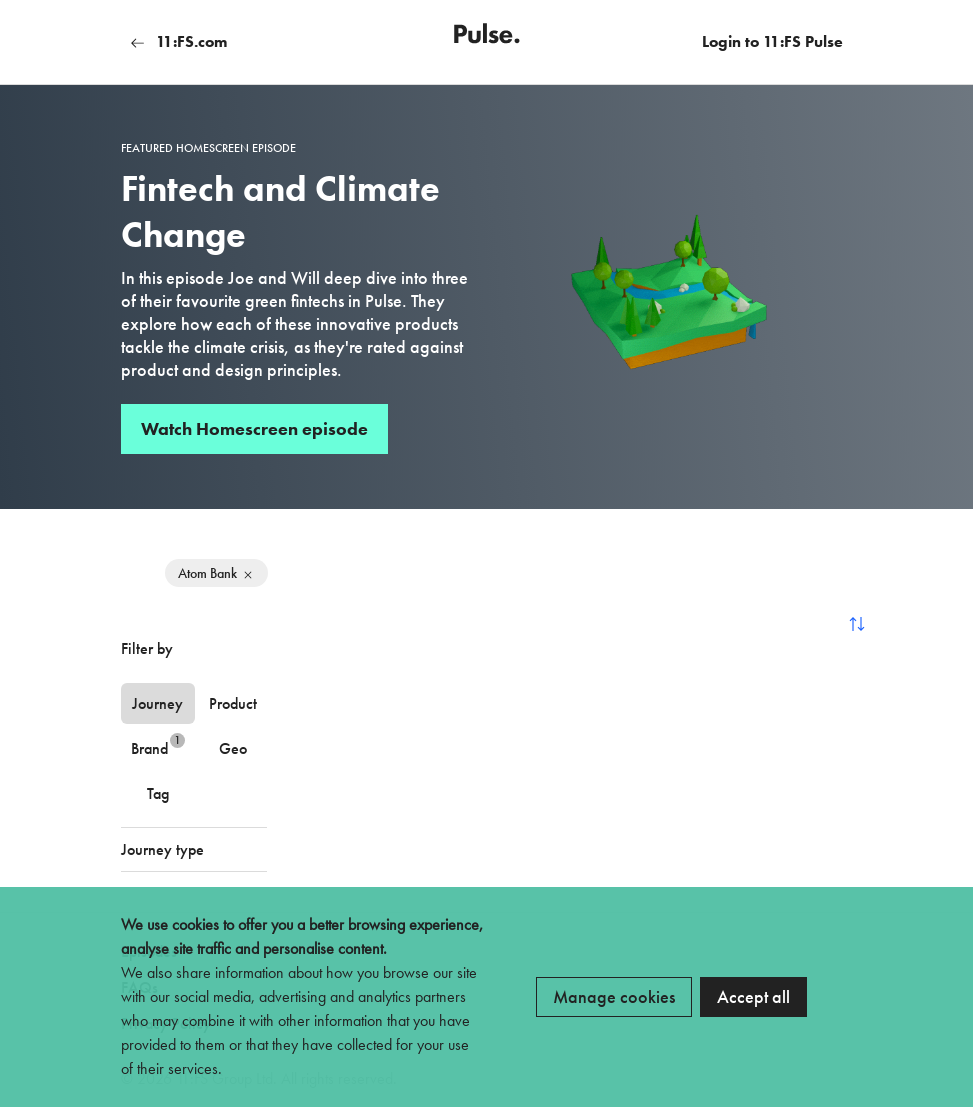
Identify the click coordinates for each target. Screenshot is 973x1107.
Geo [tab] (233, 748)
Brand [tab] (158, 745)
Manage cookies (614, 996)
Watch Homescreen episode (254, 428)
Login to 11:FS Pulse (772, 41)
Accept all (753, 996)
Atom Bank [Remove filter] (216, 573)
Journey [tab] (157, 703)
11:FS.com (179, 41)
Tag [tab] (158, 793)
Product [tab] (233, 703)
